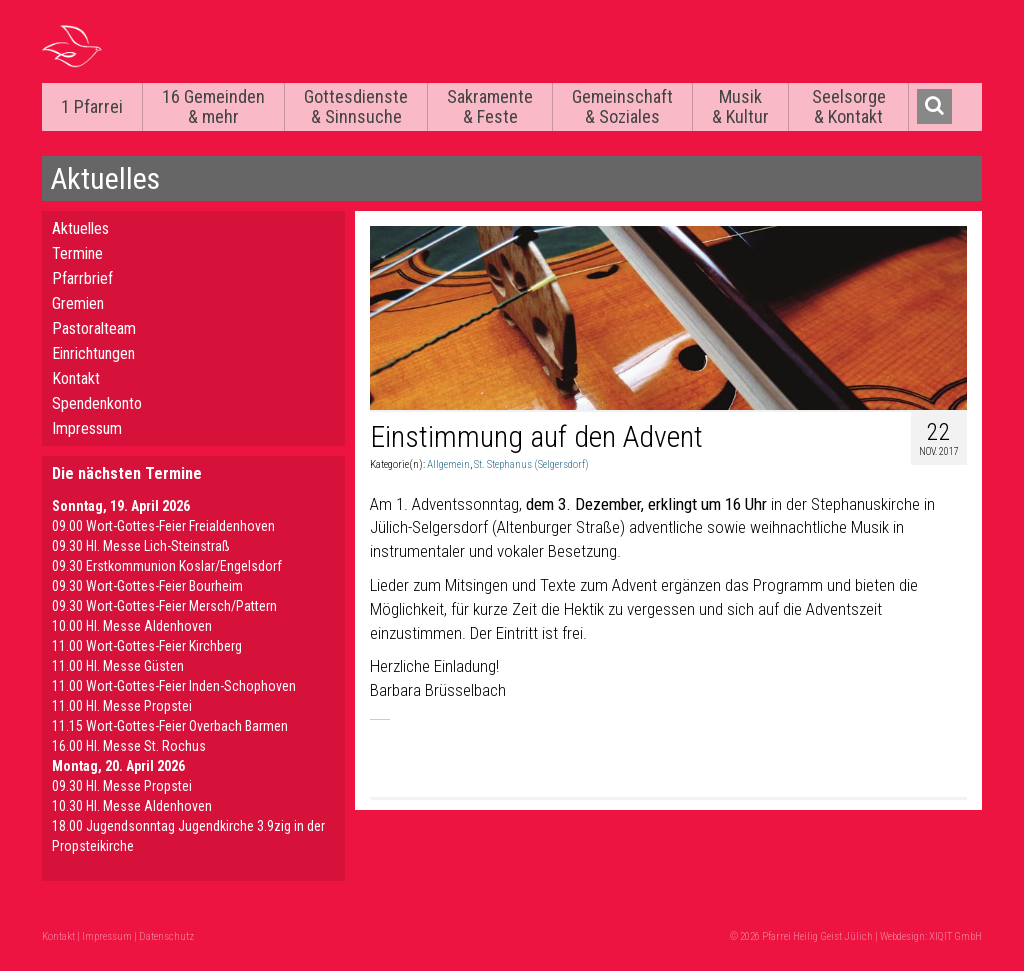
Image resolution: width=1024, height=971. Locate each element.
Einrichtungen (93, 353)
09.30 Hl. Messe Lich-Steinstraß (141, 546)
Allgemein (448, 464)
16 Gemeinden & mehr (213, 106)
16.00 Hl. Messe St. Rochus (129, 746)
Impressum (87, 428)
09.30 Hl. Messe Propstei (122, 786)
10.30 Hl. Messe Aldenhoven (132, 806)
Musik (740, 106)
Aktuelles (80, 228)
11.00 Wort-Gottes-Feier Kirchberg (147, 646)
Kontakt (76, 378)
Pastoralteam (94, 328)
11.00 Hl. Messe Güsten (118, 666)
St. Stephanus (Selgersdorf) (531, 464)
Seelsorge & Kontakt (849, 106)
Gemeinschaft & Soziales (622, 106)
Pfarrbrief (82, 278)
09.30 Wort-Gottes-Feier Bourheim (147, 586)
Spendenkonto (97, 403)
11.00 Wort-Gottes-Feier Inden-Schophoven (174, 686)
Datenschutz (166, 936)
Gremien (78, 303)
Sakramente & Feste (490, 106)
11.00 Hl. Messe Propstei (122, 706)
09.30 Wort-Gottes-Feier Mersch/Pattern (164, 606)
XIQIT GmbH (955, 936)
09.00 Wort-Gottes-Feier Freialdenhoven (163, 526)
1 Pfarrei (92, 106)
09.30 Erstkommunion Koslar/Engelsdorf (167, 566)
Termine (77, 253)
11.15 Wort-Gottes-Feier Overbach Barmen (170, 726)
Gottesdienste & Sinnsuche (356, 106)
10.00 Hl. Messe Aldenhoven (132, 626)
